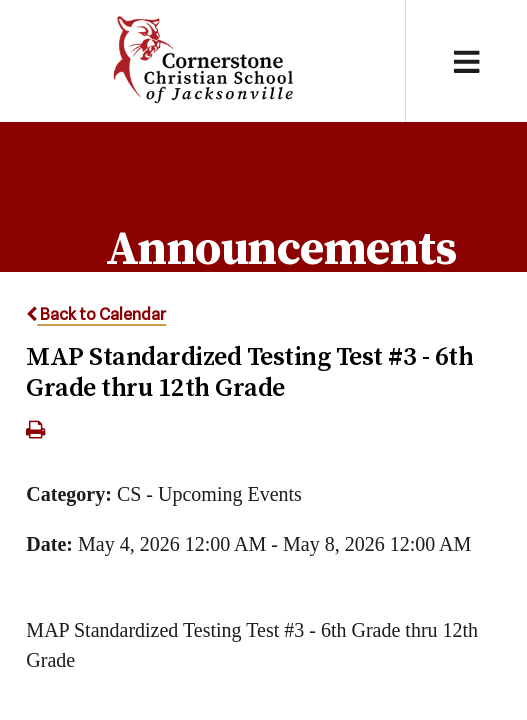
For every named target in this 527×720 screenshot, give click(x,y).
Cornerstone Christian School (202, 61)
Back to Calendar (96, 314)
